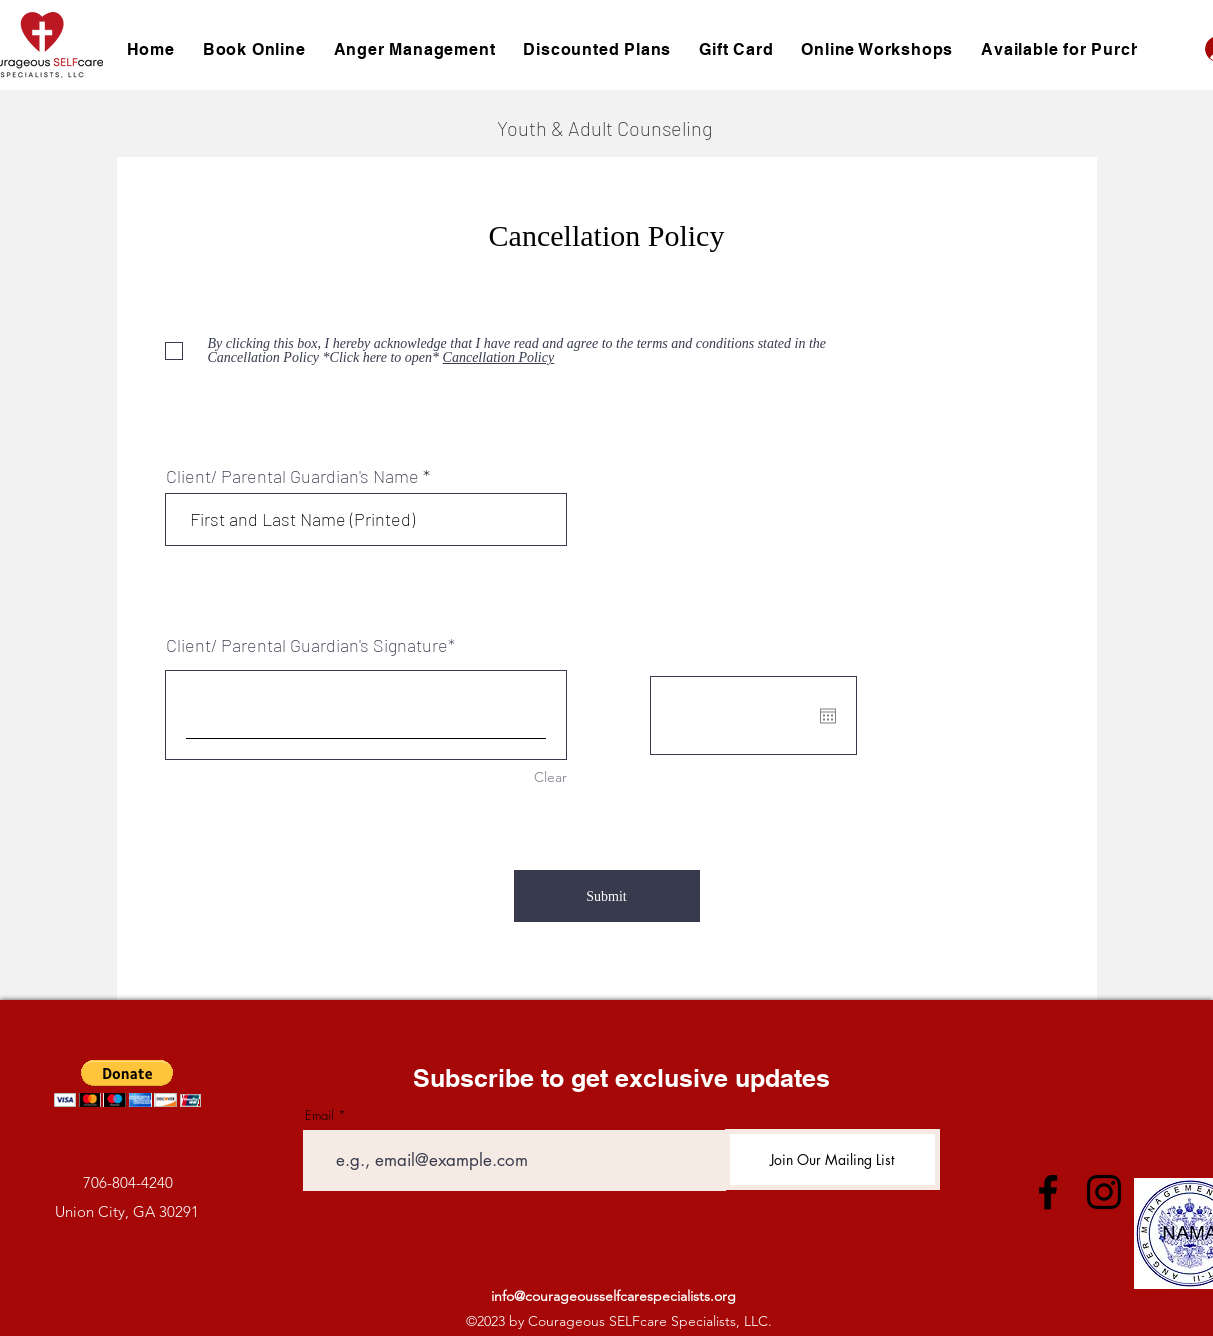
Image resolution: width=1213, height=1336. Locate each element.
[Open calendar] (828, 716)
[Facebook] (1048, 1192)
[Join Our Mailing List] (832, 1159)
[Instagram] (1104, 1192)
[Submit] (607, 896)
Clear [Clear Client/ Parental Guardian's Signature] (550, 777)
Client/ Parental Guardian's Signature (307, 645)
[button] (127, 1083)
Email (319, 1115)
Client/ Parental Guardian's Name (292, 476)
